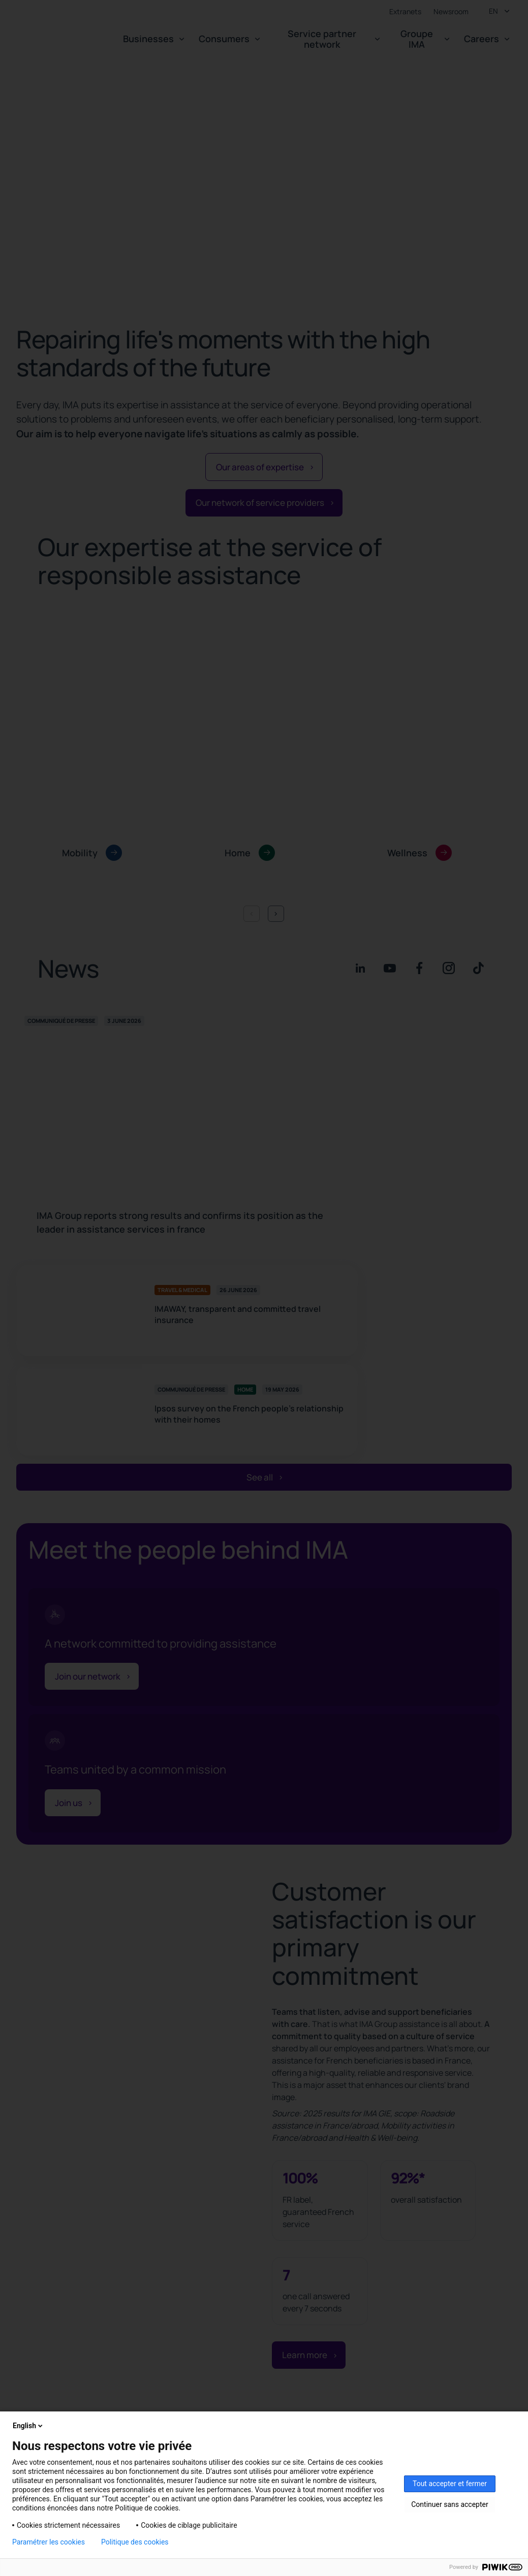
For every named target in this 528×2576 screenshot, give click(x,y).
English (28, 2426)
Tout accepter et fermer (450, 2484)
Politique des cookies (135, 2542)
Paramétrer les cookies (48, 2542)
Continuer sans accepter (449, 2504)
